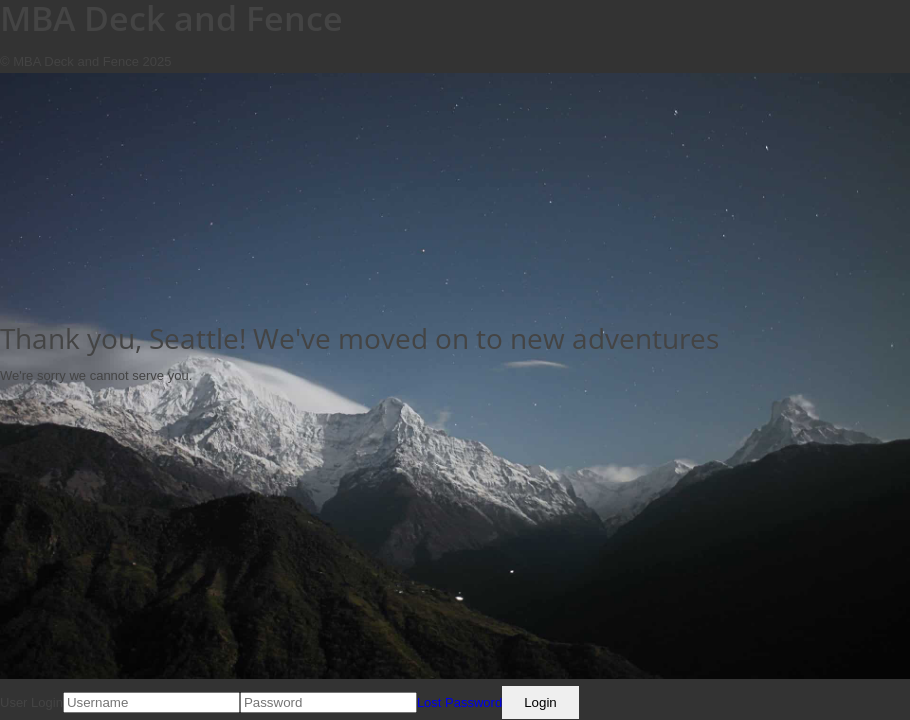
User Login (31, 702)
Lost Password (459, 702)
